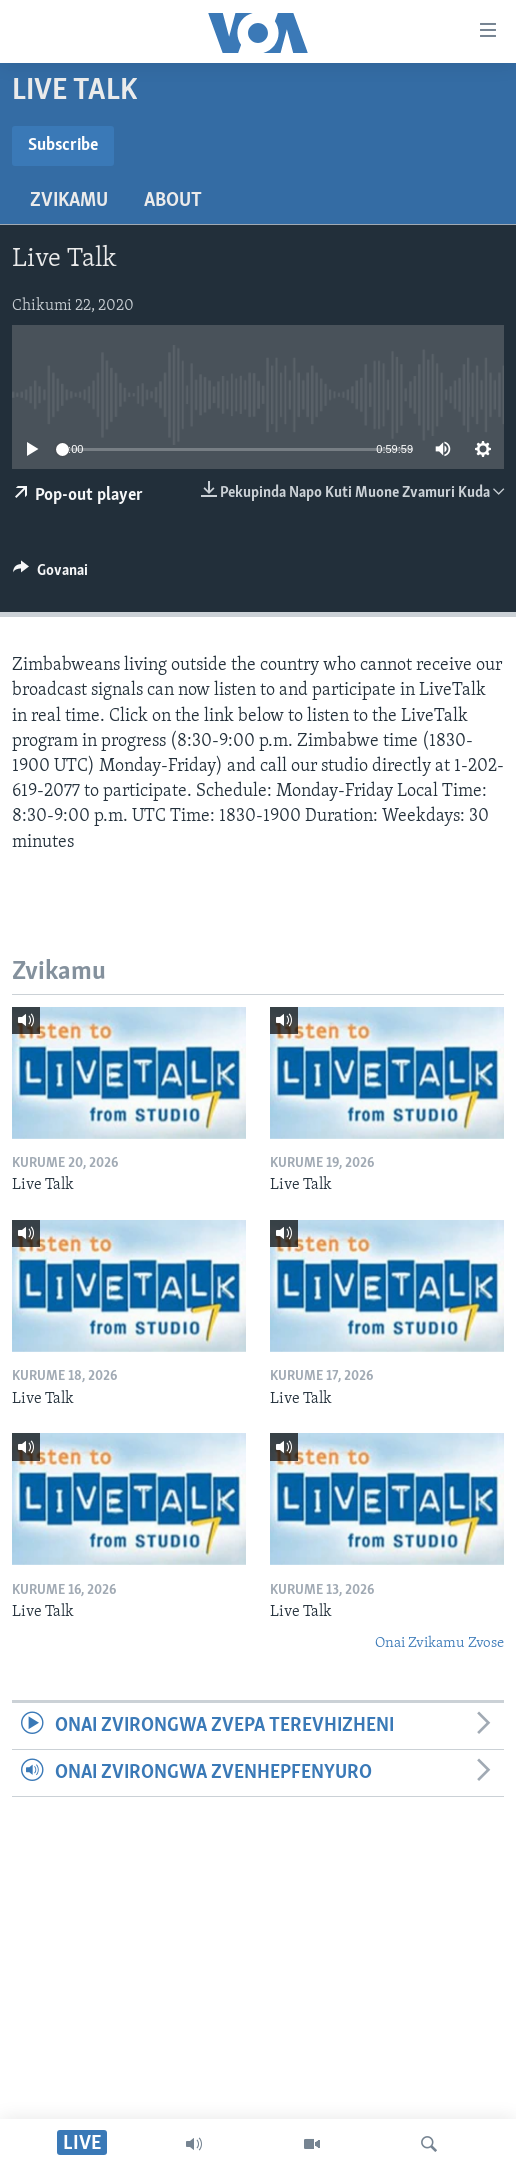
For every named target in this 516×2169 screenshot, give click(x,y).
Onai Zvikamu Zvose (439, 1643)
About (173, 201)
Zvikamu (69, 201)
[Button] (50, 575)
